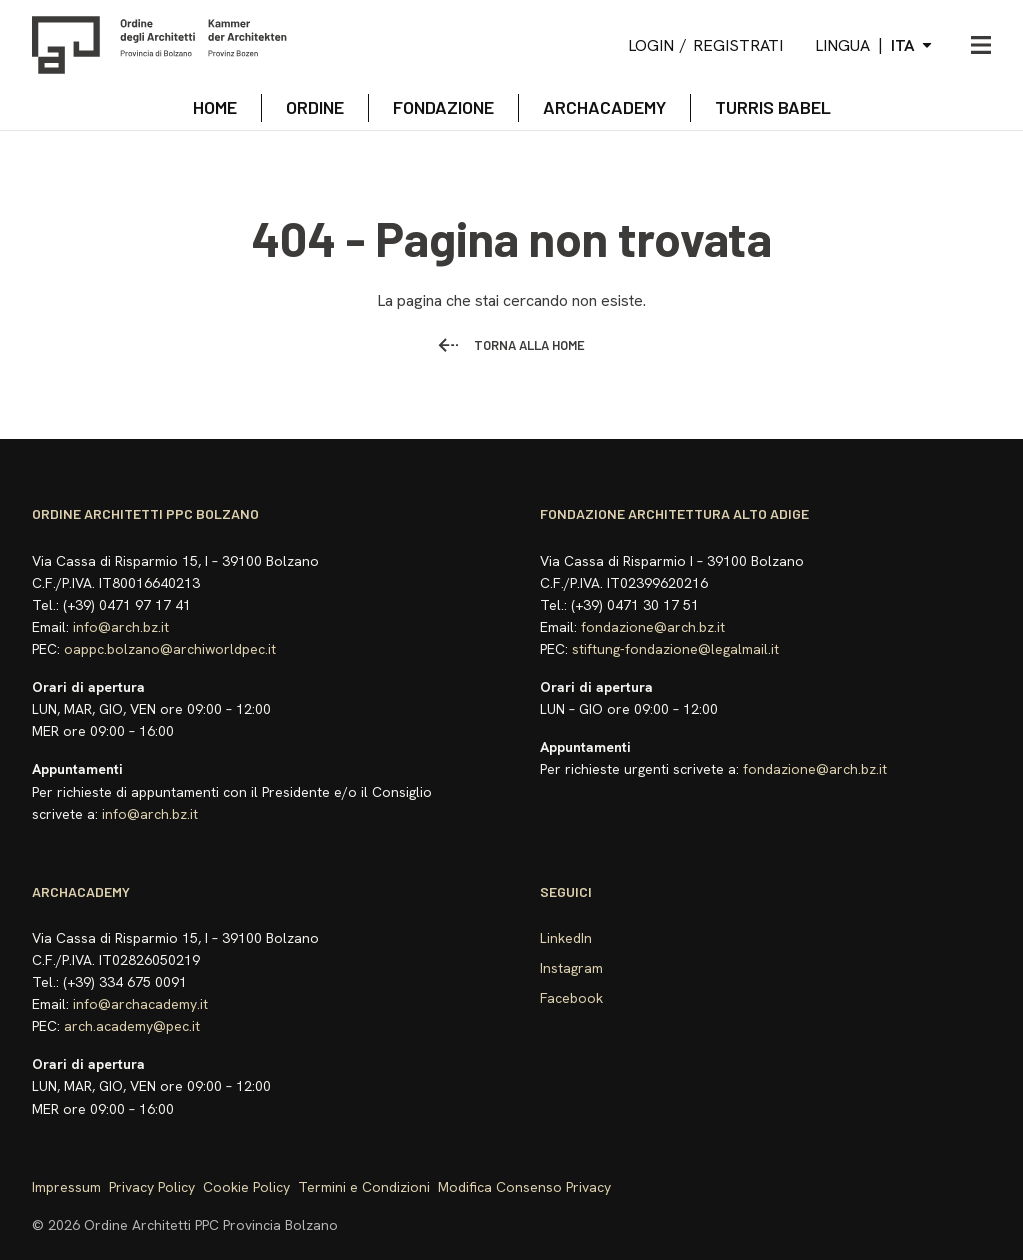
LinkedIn (566, 938)
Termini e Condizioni (364, 1187)
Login (651, 45)
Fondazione (443, 107)
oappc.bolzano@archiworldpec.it (170, 649)
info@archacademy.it (140, 1004)
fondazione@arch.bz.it (653, 627)
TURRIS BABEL (773, 107)
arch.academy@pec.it (132, 1026)
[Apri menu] (981, 45)
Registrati (738, 45)
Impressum (66, 1187)
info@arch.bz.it (121, 627)
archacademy (604, 107)
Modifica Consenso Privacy (524, 1187)
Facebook (571, 998)
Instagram (571, 968)
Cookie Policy (246, 1187)
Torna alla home (511, 345)
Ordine (315, 107)
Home (215, 107)
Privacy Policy (152, 1187)
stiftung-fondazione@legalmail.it (675, 649)
